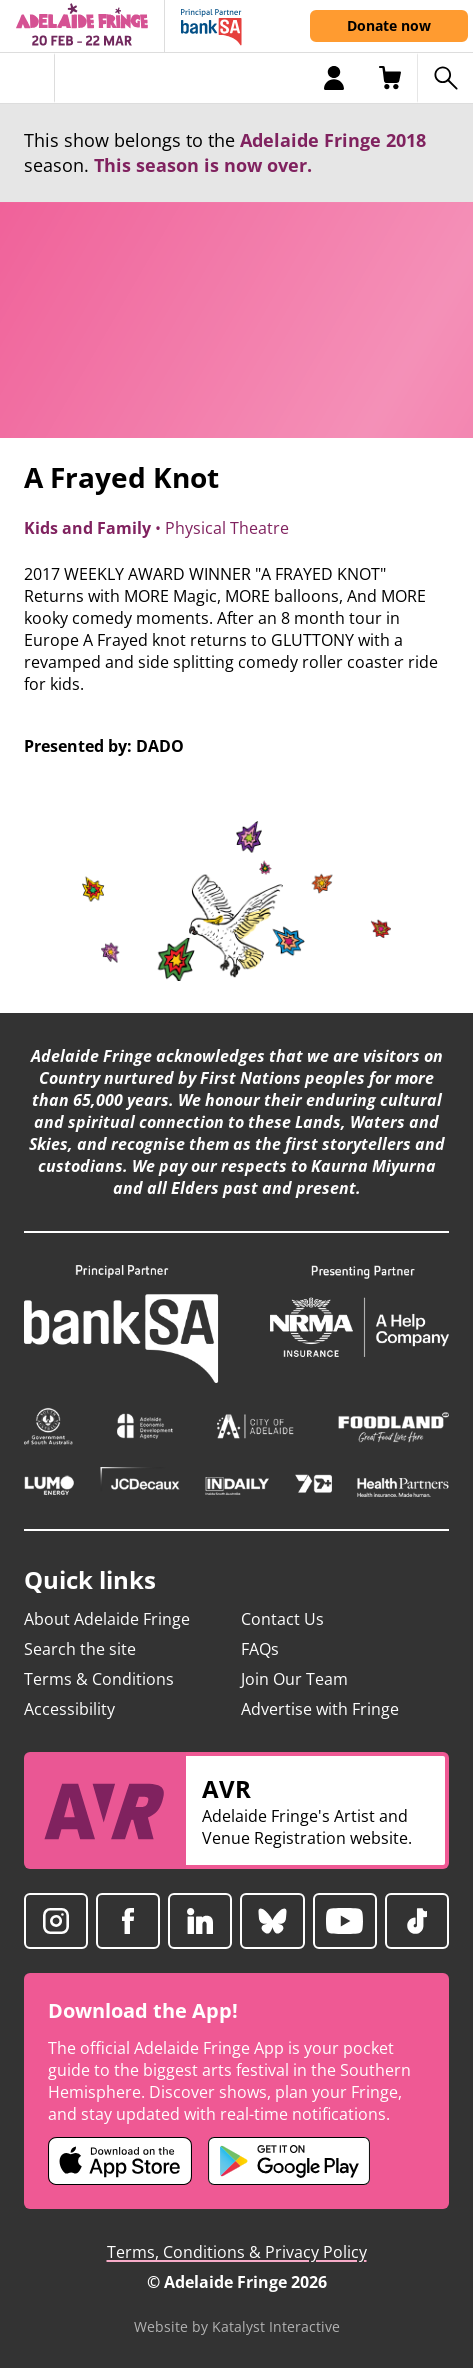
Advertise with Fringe (320, 1709)
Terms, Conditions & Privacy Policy (237, 2252)
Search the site (80, 1649)
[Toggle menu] (27, 78)
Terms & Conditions (99, 1679)
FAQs (260, 1649)
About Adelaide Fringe (107, 1619)
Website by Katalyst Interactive (237, 2326)
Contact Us (282, 1619)
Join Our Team (294, 1679)
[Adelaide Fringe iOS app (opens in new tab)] (120, 2161)
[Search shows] (445, 78)
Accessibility (69, 1709)
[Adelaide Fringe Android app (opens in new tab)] (289, 2161)
